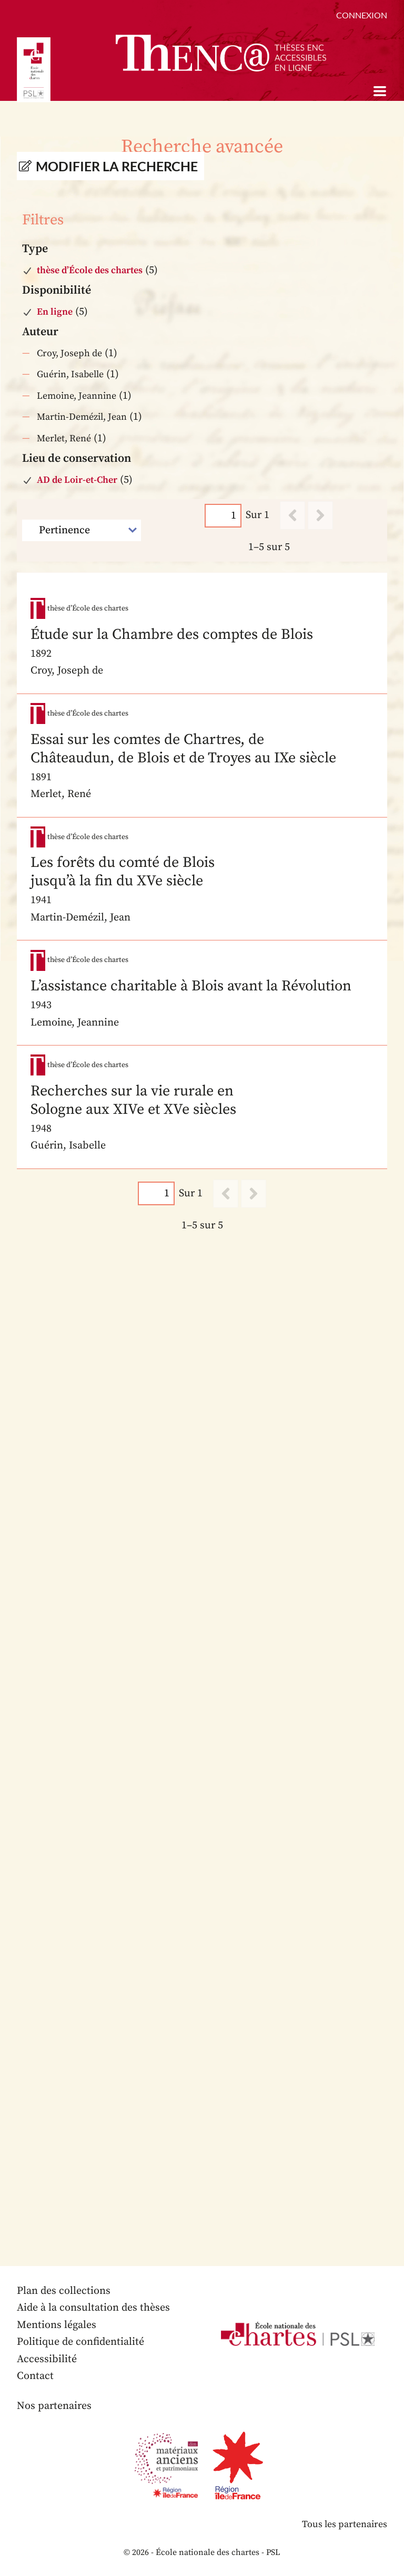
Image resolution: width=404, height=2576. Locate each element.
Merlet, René (64, 438)
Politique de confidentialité (80, 2342)
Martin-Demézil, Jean (82, 417)
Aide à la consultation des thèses (93, 2307)
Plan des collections (63, 2291)
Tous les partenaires (344, 2524)
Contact (35, 2376)
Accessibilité (47, 2359)
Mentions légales (56, 2325)
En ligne (55, 312)
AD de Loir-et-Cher (77, 480)
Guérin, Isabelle (70, 374)
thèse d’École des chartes (90, 270)
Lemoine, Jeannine (76, 396)
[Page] (223, 515)
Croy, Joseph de (69, 353)
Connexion (361, 15)
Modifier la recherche (117, 166)
